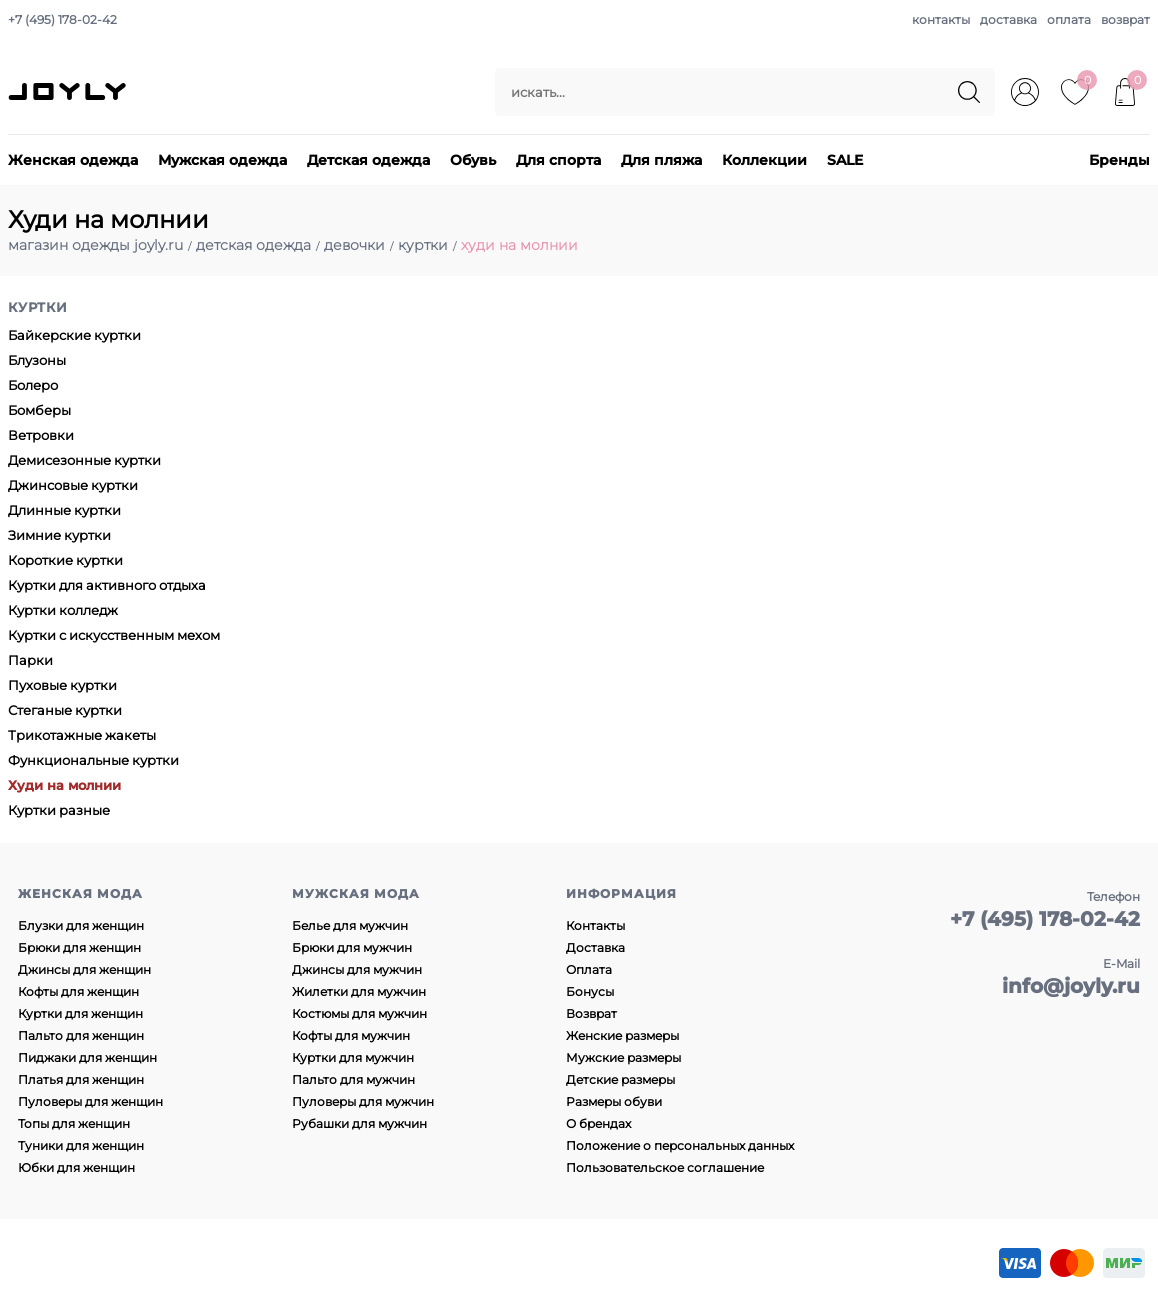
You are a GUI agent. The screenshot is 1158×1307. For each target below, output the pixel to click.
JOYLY (69, 92)
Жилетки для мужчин (359, 991)
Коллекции (764, 160)
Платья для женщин (81, 1079)
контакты (941, 19)
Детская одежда (368, 160)
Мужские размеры (623, 1057)
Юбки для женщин (76, 1167)
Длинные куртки (64, 510)
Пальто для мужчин (353, 1079)
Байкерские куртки (74, 335)
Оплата (589, 969)
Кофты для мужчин (351, 1035)
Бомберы (39, 410)
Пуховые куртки (62, 685)
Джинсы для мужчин (357, 969)
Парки (30, 660)
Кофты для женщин (78, 991)
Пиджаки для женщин (87, 1057)
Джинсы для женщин (84, 969)
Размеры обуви (614, 1101)
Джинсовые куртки (73, 485)
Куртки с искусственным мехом (114, 635)
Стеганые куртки (65, 710)
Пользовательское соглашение (665, 1167)
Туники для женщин (81, 1145)
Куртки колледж (63, 610)
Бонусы (590, 991)
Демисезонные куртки (84, 460)
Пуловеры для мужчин (363, 1101)
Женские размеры (622, 1035)
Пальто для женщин (81, 1035)
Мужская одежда (222, 160)
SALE (845, 160)
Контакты (595, 925)
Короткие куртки (65, 560)
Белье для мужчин (350, 925)
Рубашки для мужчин (359, 1123)
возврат (1125, 19)
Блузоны (37, 360)
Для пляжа (661, 160)
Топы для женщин (74, 1123)
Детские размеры (620, 1079)
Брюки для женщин (79, 947)
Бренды (1119, 160)
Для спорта (558, 160)
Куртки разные (59, 810)
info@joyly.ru (1071, 986)
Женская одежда (73, 160)
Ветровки (41, 435)
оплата (1069, 19)
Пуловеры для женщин (90, 1101)
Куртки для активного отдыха (107, 585)
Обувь (473, 160)
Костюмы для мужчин (359, 1013)
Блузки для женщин (81, 925)
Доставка (595, 947)
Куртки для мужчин (353, 1057)
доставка (1008, 19)
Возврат (591, 1013)
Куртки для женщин (80, 1013)
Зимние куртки (59, 535)
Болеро (33, 385)
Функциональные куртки (93, 760)
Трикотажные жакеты (82, 735)
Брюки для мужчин (352, 947)
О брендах (598, 1123)
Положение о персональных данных (680, 1145)
